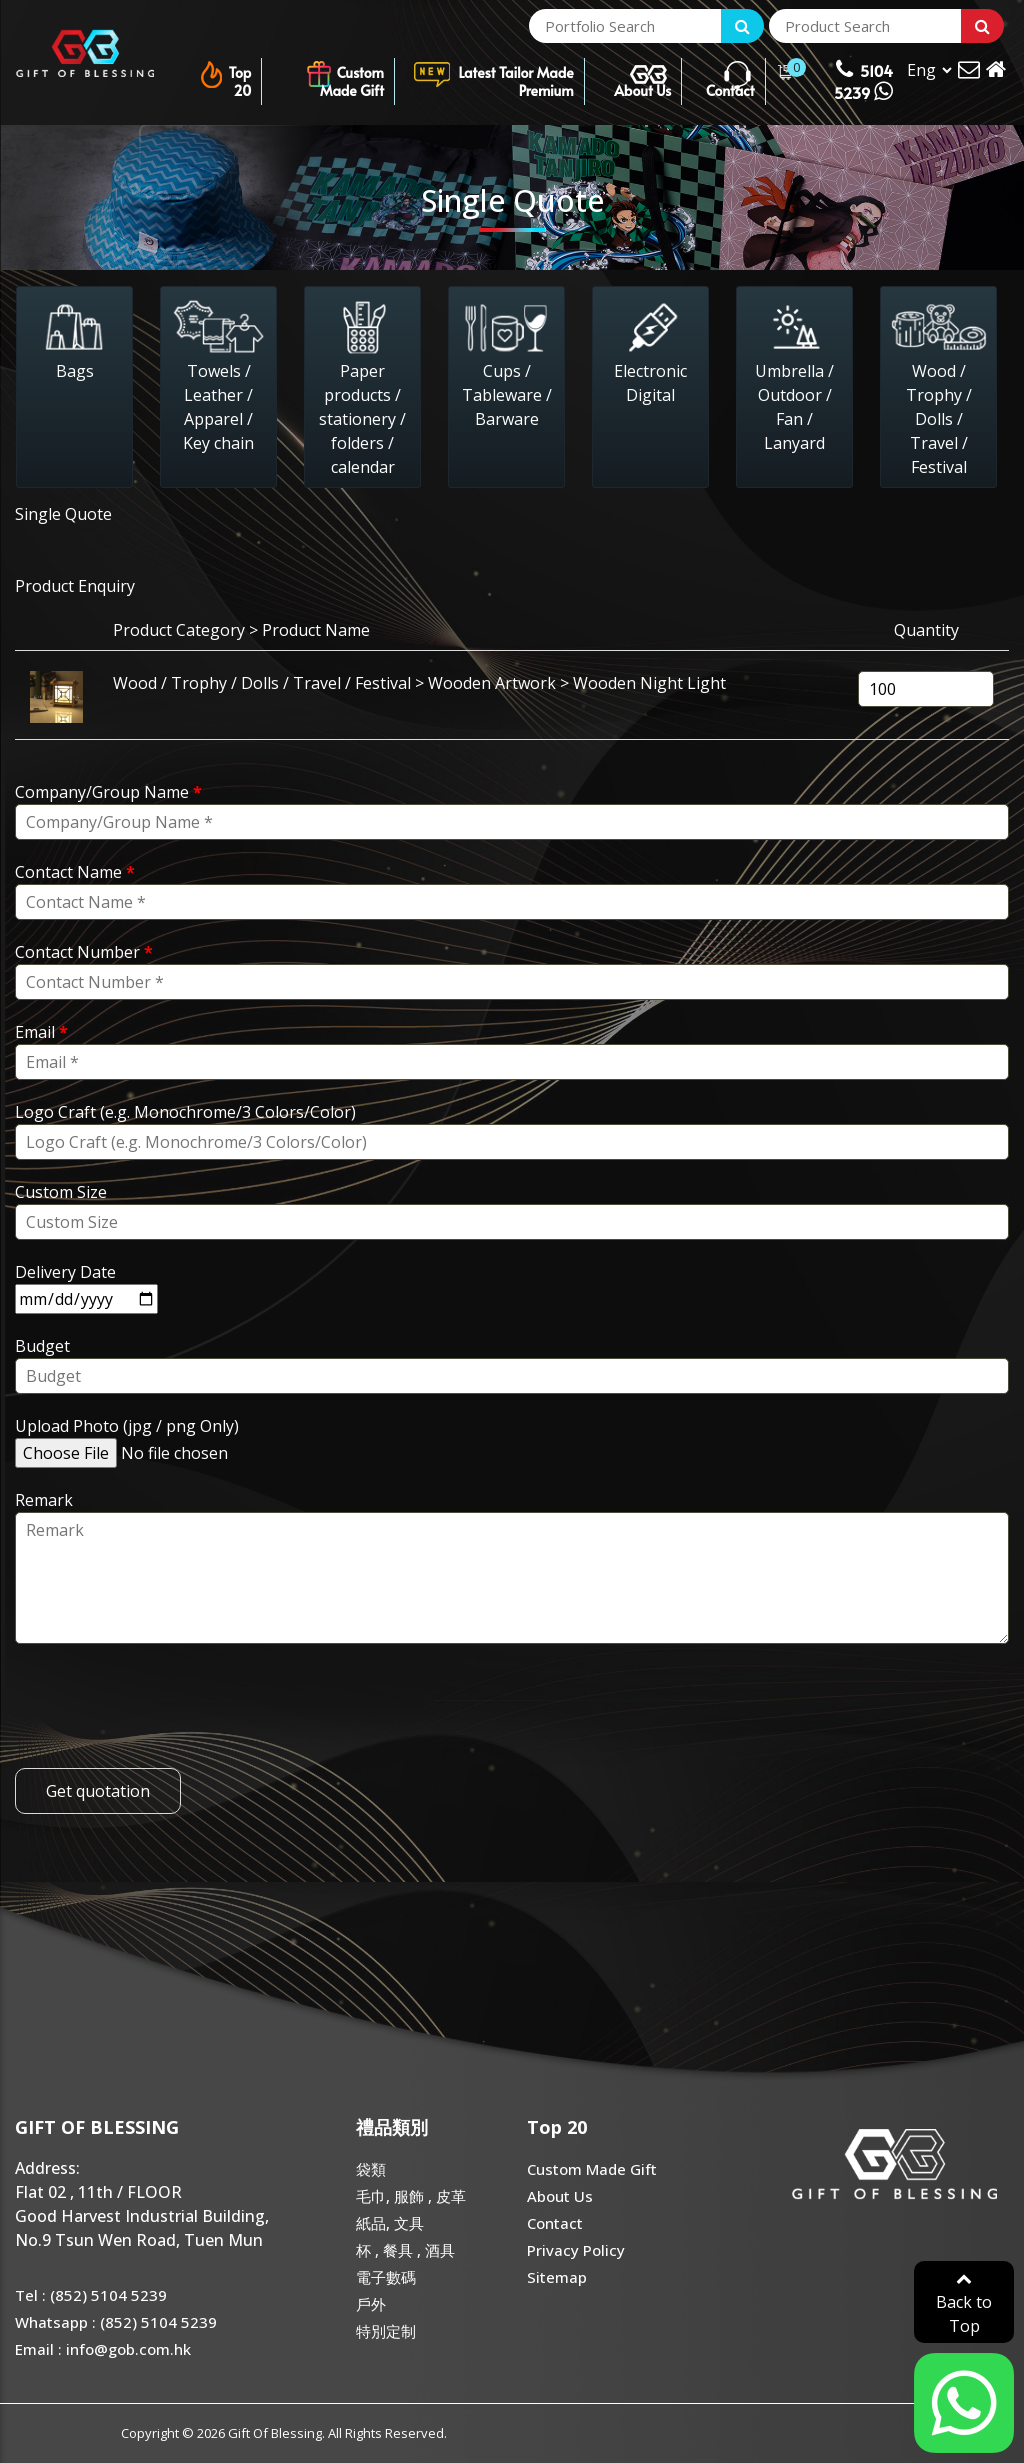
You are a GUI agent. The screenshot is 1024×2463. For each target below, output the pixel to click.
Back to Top (964, 2303)
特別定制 (386, 2331)
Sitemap (557, 2277)
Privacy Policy (576, 2250)
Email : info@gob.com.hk (103, 2349)
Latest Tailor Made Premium (493, 74)
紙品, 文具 (390, 2223)
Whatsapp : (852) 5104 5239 (116, 2322)
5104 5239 (863, 80)
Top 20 (224, 74)
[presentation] (167, 1709)
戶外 (371, 2304)
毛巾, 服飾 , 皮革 (411, 2196)
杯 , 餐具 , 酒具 (405, 2250)
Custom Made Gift (344, 74)
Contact (730, 74)
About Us (642, 74)
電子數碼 (386, 2277)
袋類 (371, 2169)
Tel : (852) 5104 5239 (91, 2295)
